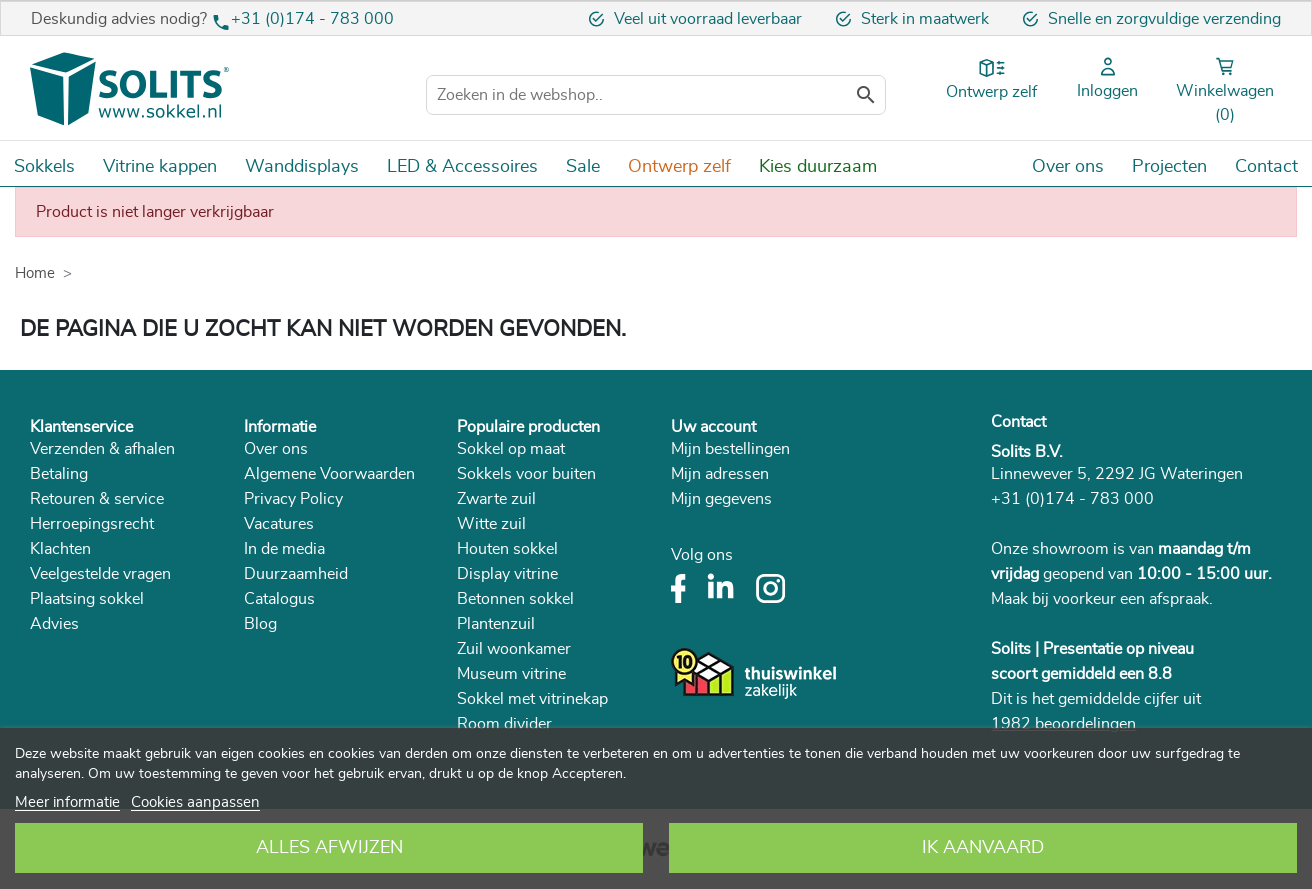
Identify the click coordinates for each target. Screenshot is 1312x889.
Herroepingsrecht (92, 524)
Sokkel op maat (511, 449)
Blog (260, 624)
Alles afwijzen (329, 848)
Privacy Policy (293, 499)
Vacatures (279, 524)
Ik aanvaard (983, 848)
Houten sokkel (507, 549)
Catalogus (279, 599)
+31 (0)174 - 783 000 (312, 19)
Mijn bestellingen (730, 449)
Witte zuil (491, 524)
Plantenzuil (496, 624)
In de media (284, 549)
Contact (1018, 422)
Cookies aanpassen (195, 802)
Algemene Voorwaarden (329, 474)
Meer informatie (67, 802)
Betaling (59, 474)
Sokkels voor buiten (526, 474)
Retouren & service (97, 499)
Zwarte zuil (496, 499)
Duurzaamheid (296, 574)
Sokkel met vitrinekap (532, 699)
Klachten (60, 549)
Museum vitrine (511, 674)
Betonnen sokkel (515, 599)
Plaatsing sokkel (87, 599)
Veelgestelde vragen (100, 574)
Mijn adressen (720, 474)
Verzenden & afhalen (102, 449)
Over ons (276, 449)
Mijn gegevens (721, 499)
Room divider (504, 724)
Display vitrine (507, 574)
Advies (54, 624)
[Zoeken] (656, 95)
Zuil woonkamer (514, 649)
